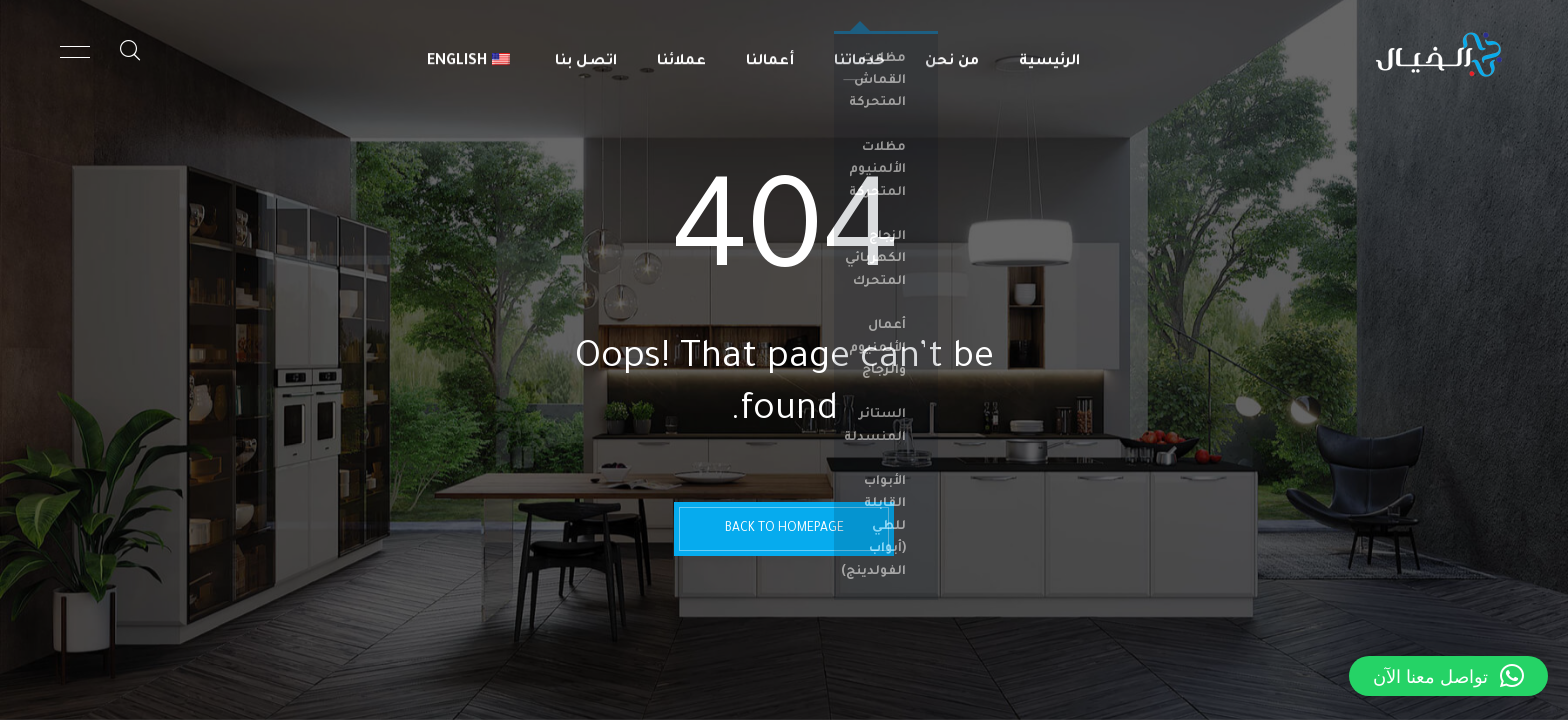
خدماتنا (859, 55)
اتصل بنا (586, 55)
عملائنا (681, 55)
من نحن (952, 55)
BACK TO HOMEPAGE (784, 529)
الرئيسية (1049, 55)
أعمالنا (770, 55)
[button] (1448, 676)
